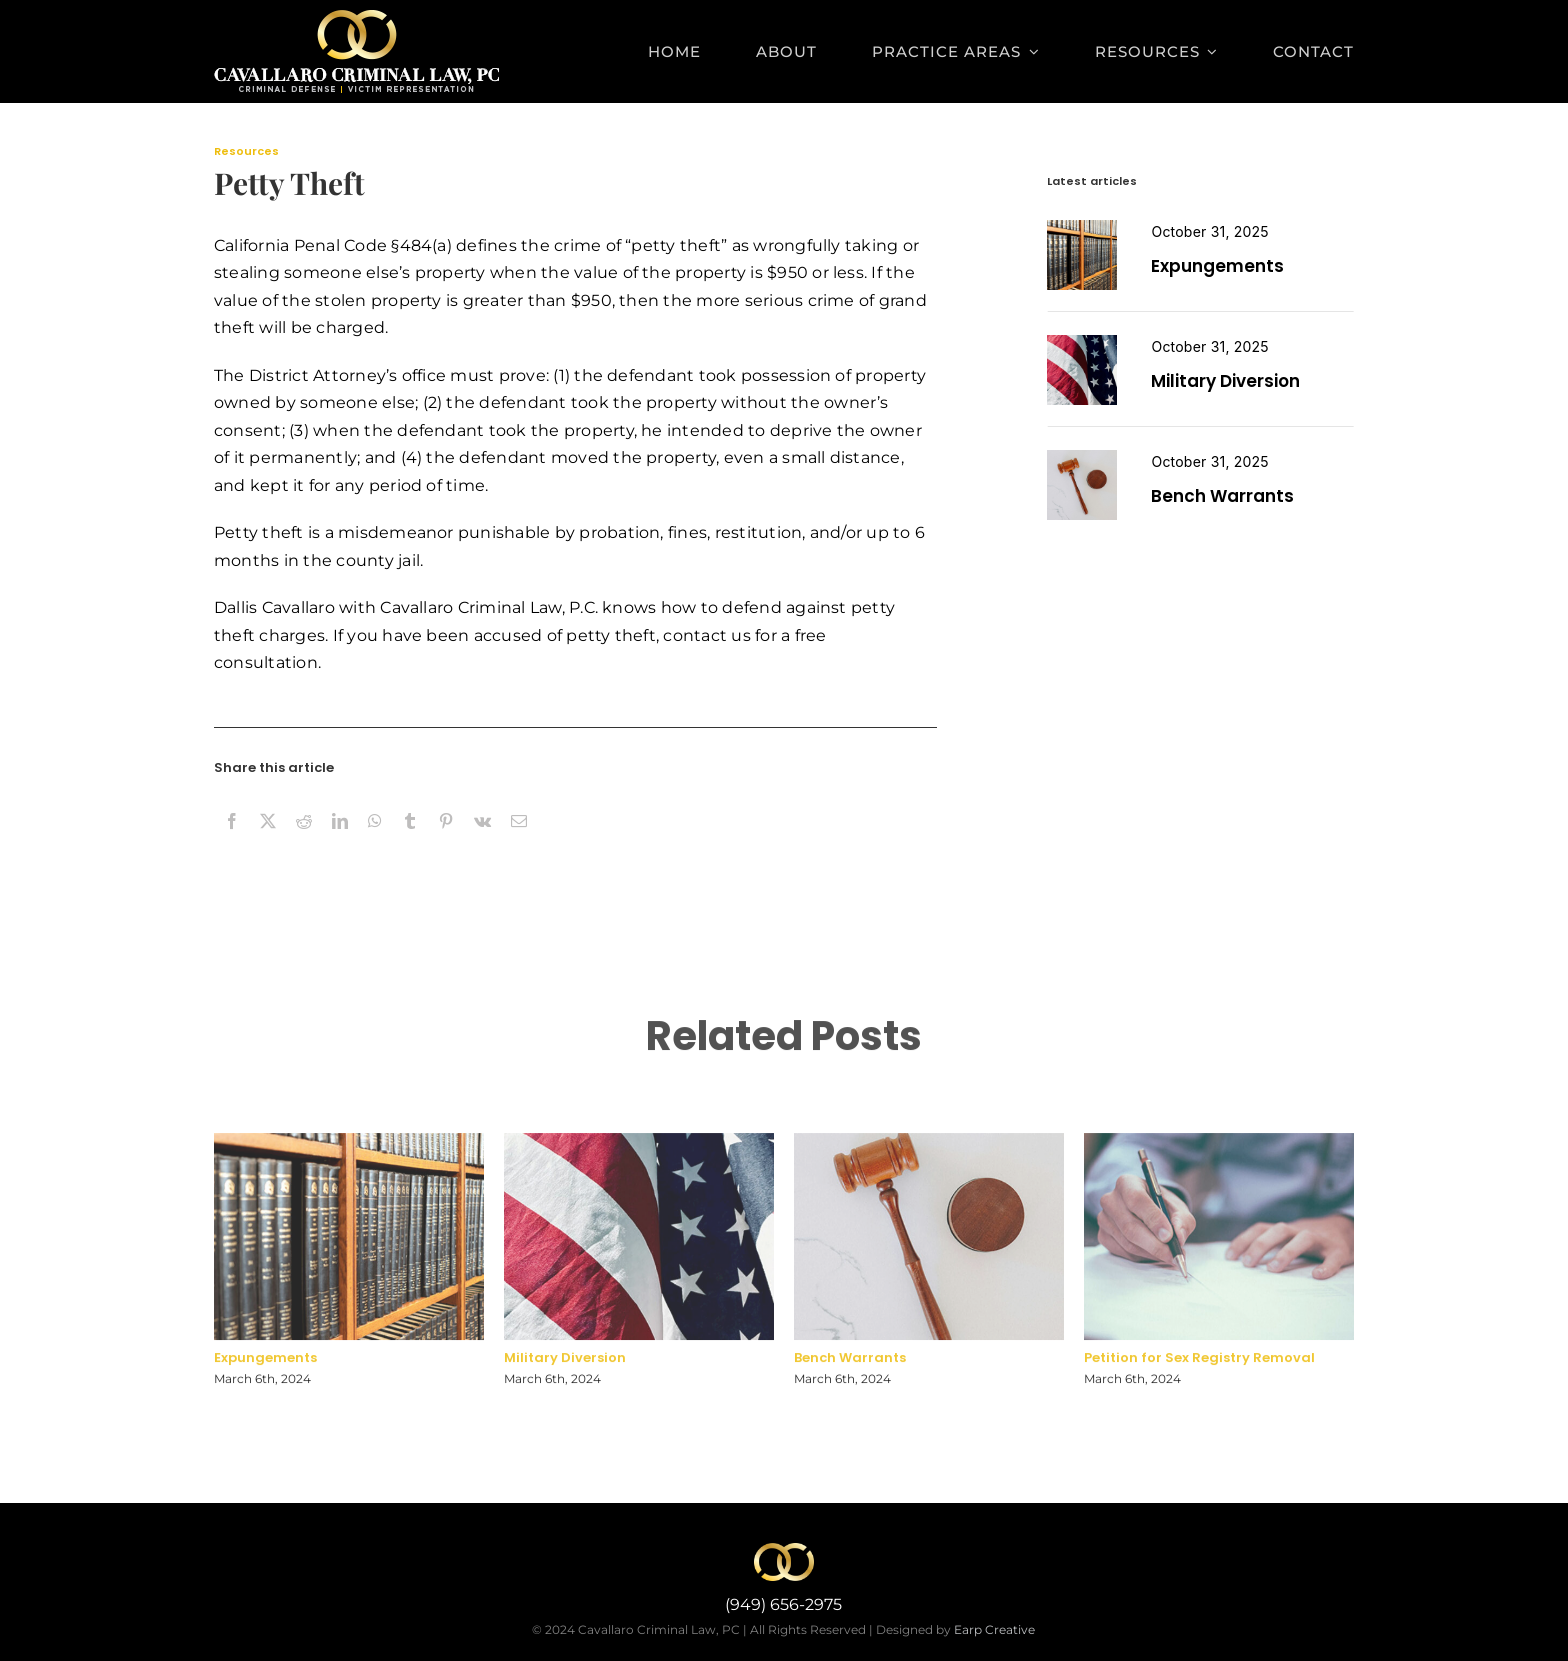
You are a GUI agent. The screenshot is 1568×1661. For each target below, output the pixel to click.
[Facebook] (232, 843)
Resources (246, 151)
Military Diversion (1225, 381)
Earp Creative (994, 1629)
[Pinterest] (446, 843)
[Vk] (482, 843)
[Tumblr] (410, 843)
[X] (268, 843)
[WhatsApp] (375, 843)
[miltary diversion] (1082, 342)
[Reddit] (304, 843)
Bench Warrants (1222, 496)
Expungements (1217, 266)
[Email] (519, 843)
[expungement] (1082, 227)
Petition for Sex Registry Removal (1199, 1364)
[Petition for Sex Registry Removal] (1082, 457)
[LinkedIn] (340, 843)
